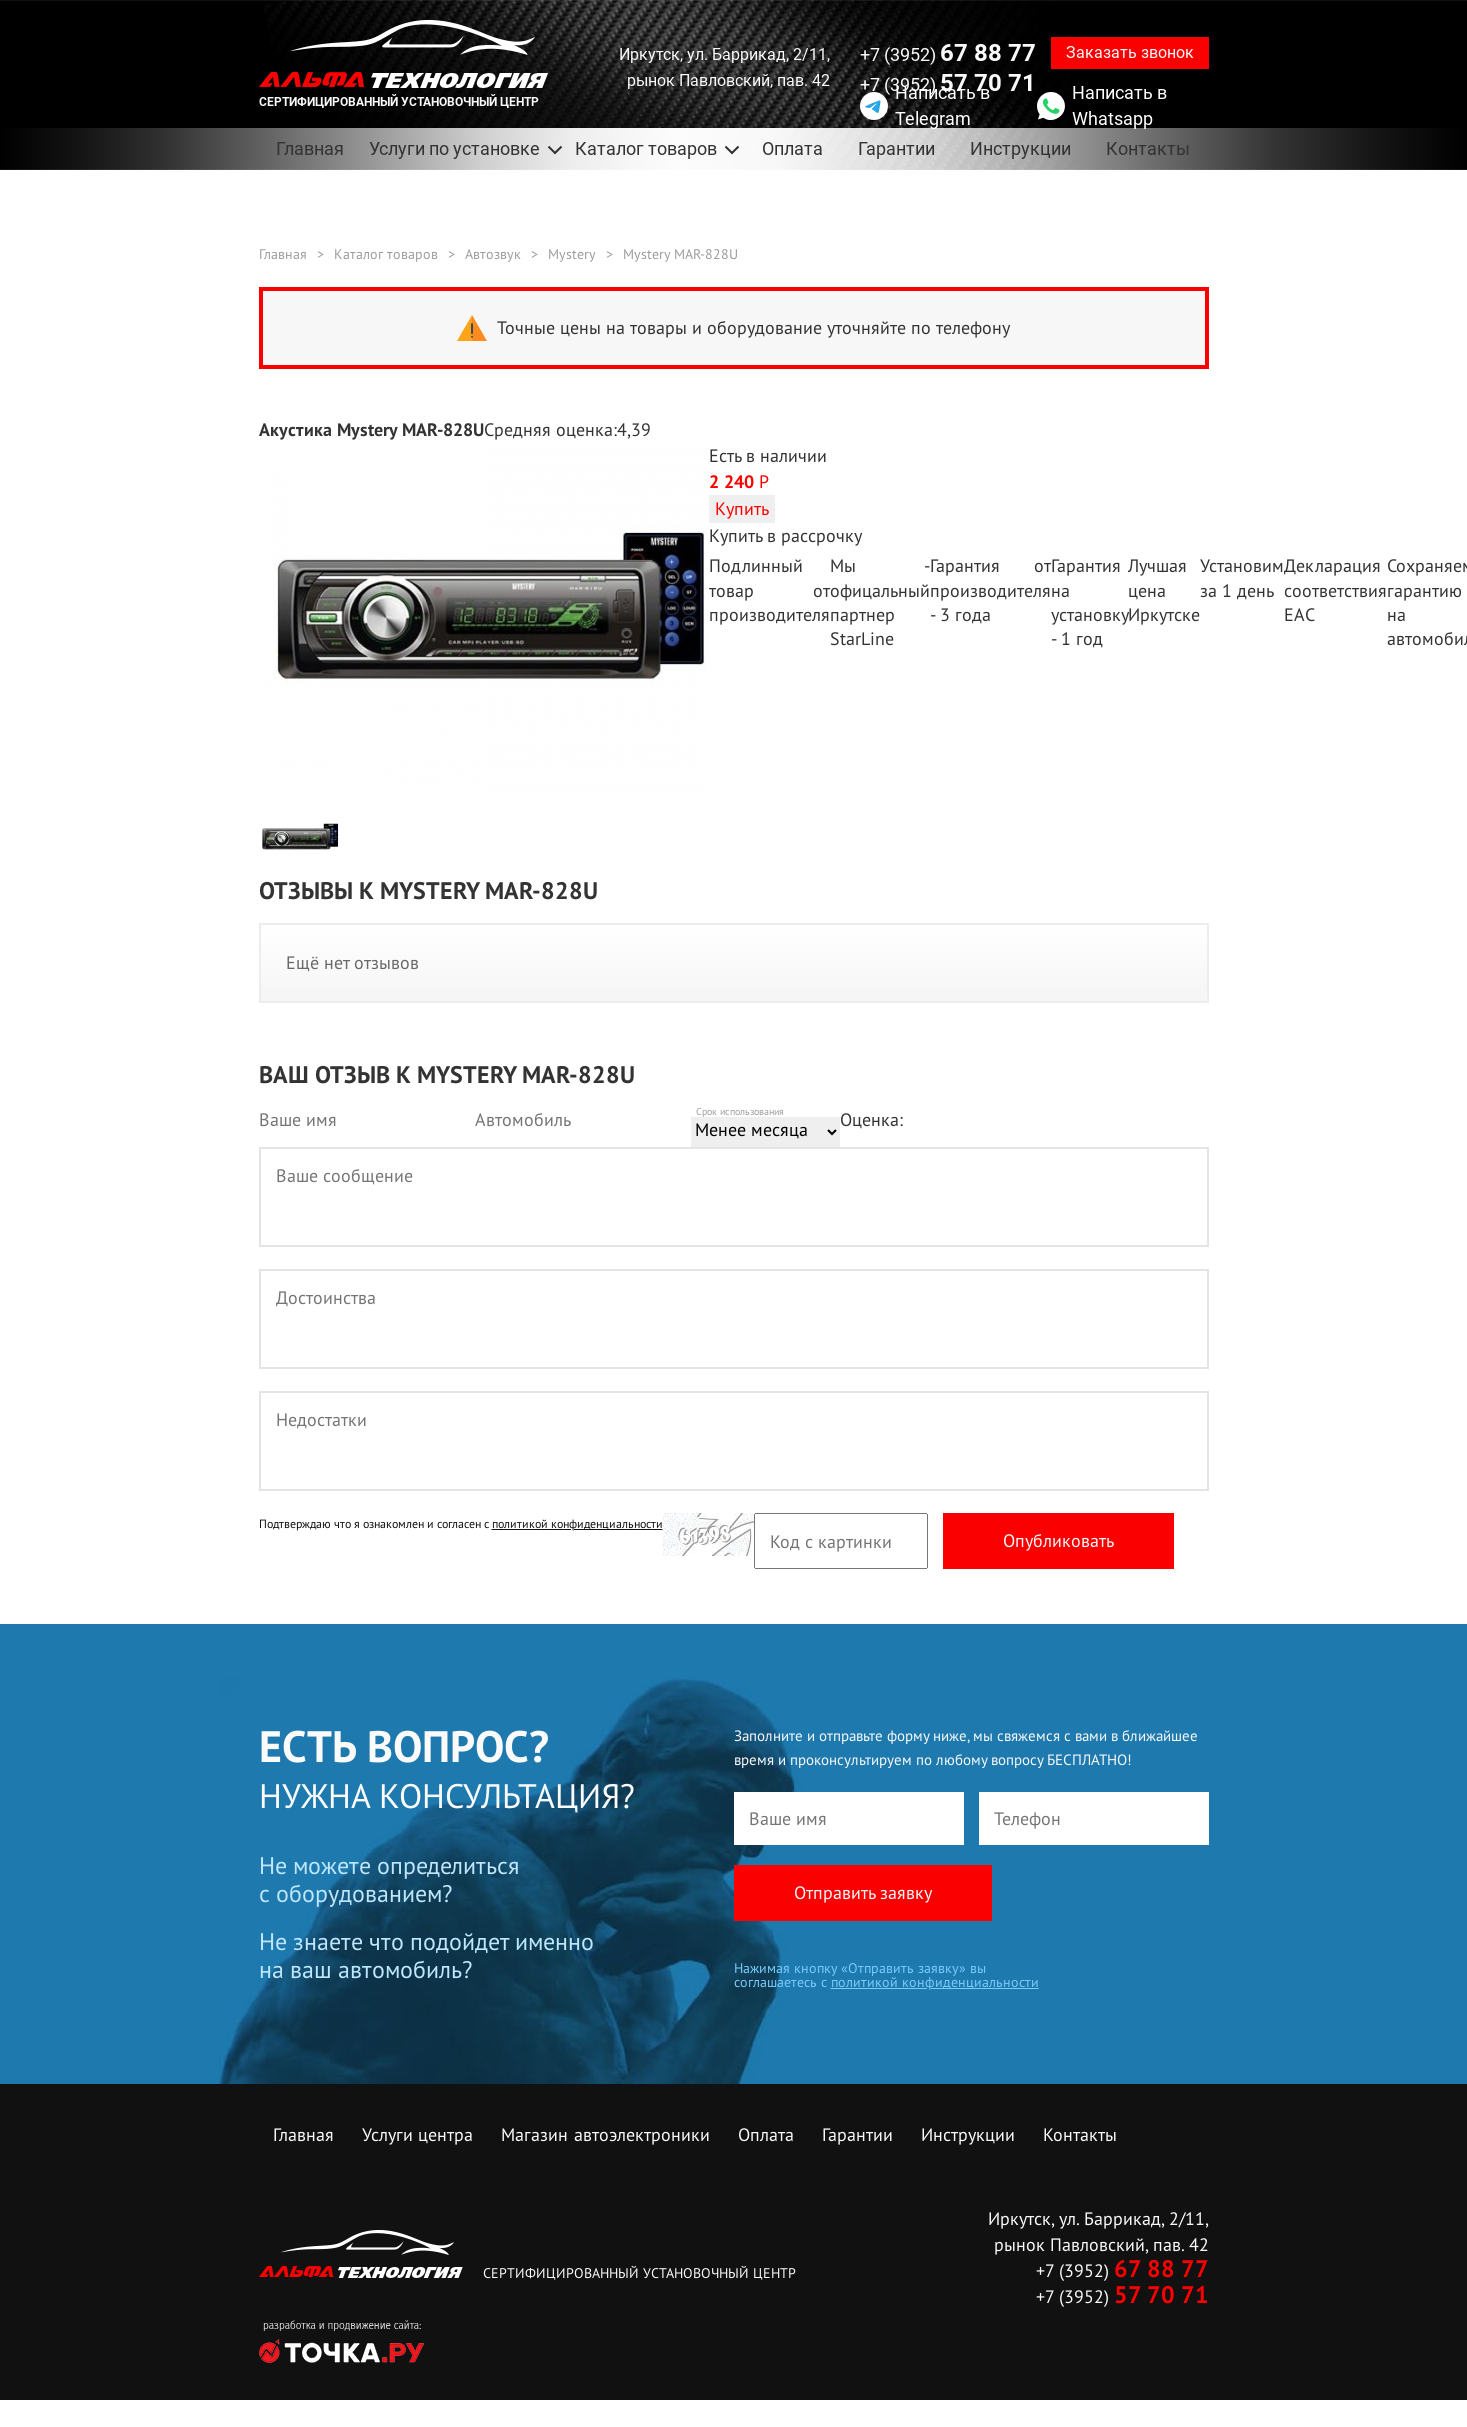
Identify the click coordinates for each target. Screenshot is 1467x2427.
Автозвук (493, 254)
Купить (742, 508)
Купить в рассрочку (785, 535)
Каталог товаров (646, 148)
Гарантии (896, 148)
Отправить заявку (863, 1893)
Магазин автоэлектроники (605, 2135)
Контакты (1148, 148)
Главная (310, 148)
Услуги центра (417, 2135)
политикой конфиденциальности (577, 1524)
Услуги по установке (454, 148)
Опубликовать (1058, 1541)
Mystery (572, 254)
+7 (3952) (948, 53)
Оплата (792, 148)
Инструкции (1020, 148)
